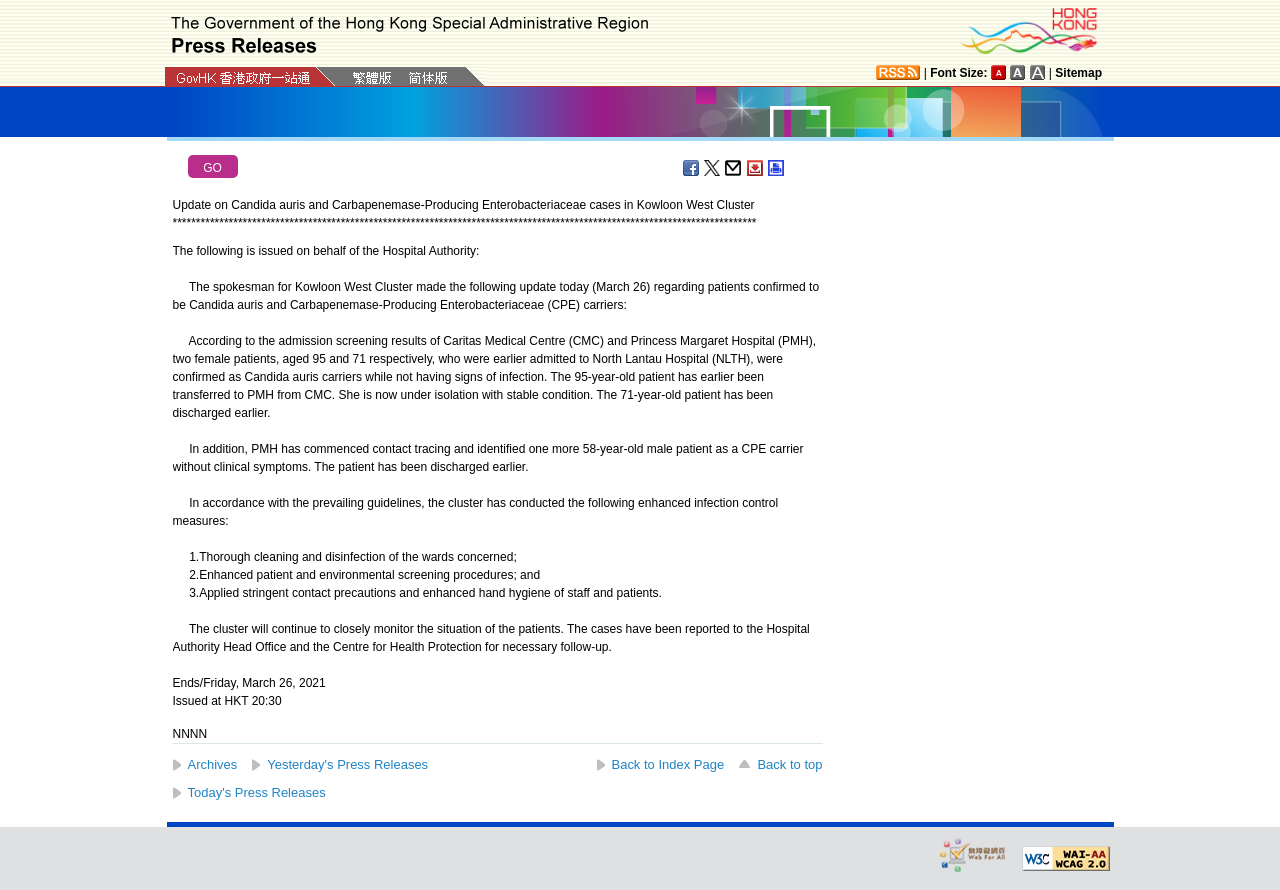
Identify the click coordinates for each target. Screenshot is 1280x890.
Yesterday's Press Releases (347, 764)
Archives (213, 764)
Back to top (789, 764)
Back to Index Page (668, 764)
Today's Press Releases (257, 792)
